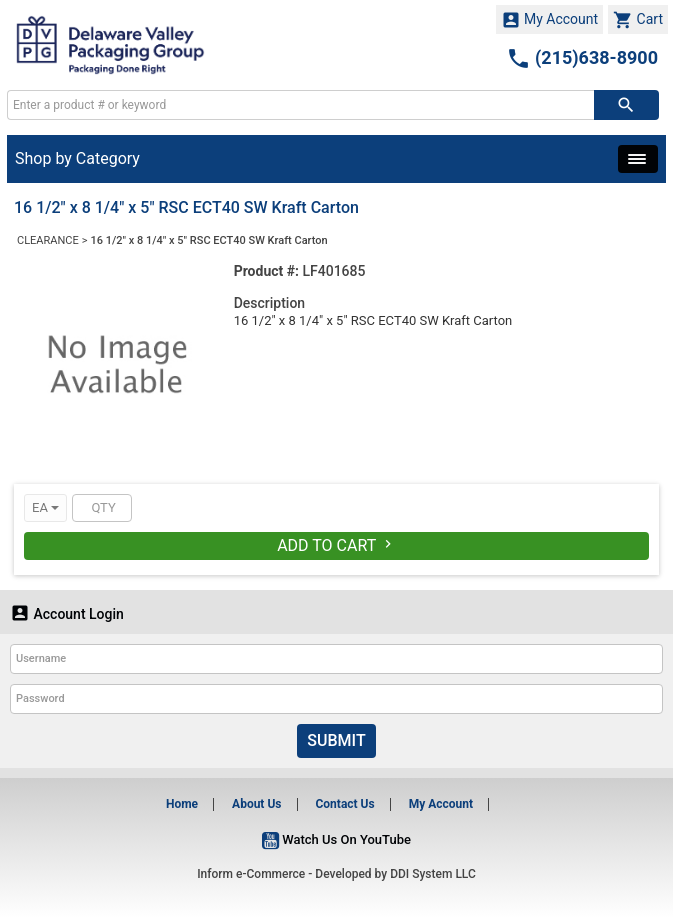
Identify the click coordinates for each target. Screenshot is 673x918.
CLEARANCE (48, 240)
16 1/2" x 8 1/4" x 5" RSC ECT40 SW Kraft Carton (209, 240)
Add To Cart (336, 545)
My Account (550, 20)
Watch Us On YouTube (336, 839)
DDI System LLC (433, 874)
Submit (336, 740)
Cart (638, 20)
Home (182, 804)
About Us (256, 804)
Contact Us (344, 804)
